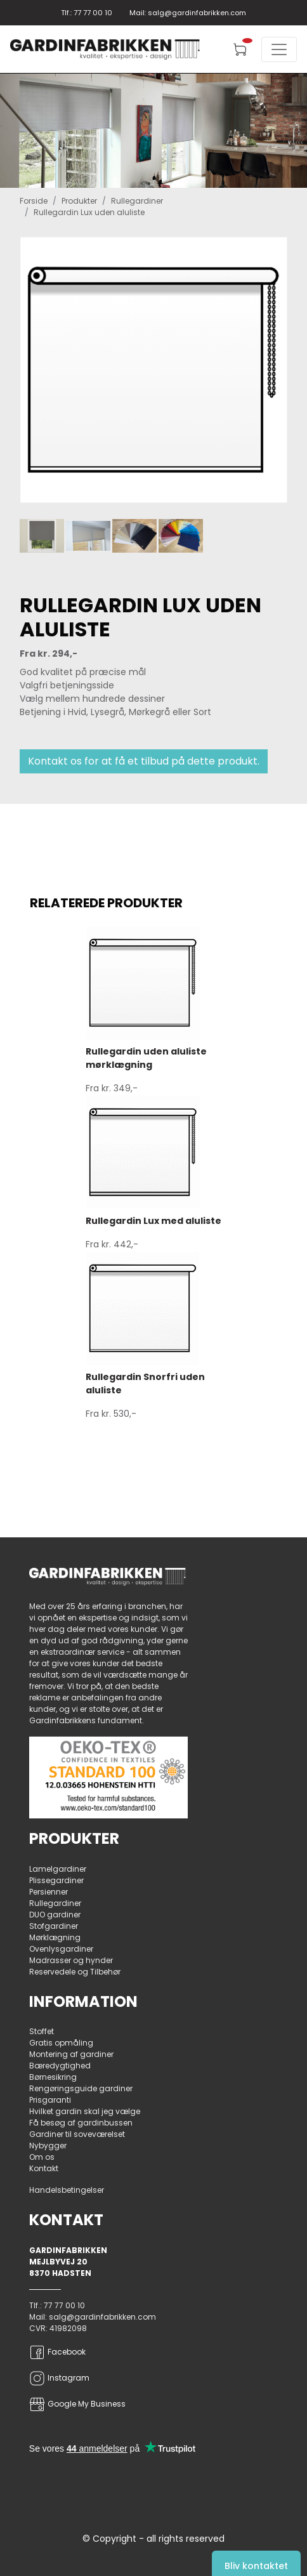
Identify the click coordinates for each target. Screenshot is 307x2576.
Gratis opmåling (61, 2042)
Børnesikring (53, 2077)
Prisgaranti (50, 2099)
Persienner (48, 1891)
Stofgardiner (53, 1926)
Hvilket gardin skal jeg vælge (84, 2111)
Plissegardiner (56, 1880)
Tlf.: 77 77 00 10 (86, 13)
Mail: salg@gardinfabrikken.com (187, 13)
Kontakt (43, 2168)
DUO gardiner (55, 1914)
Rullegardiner (137, 200)
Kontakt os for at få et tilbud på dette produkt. (143, 761)
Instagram (59, 2378)
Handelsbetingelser (66, 2190)
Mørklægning (55, 1937)
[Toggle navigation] (279, 49)
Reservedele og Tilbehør (75, 1971)
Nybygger (48, 2145)
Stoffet (41, 2031)
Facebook (57, 2352)
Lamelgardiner (57, 1868)
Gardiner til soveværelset (77, 2134)
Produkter (79, 200)
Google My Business (77, 2404)
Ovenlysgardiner (61, 1948)
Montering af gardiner (71, 2054)
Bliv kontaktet (256, 2566)
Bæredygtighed (60, 2065)
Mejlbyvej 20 (58, 2261)
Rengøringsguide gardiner (81, 2088)
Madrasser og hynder (71, 1960)
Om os (42, 2157)
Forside (34, 200)
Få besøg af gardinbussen (81, 2122)
